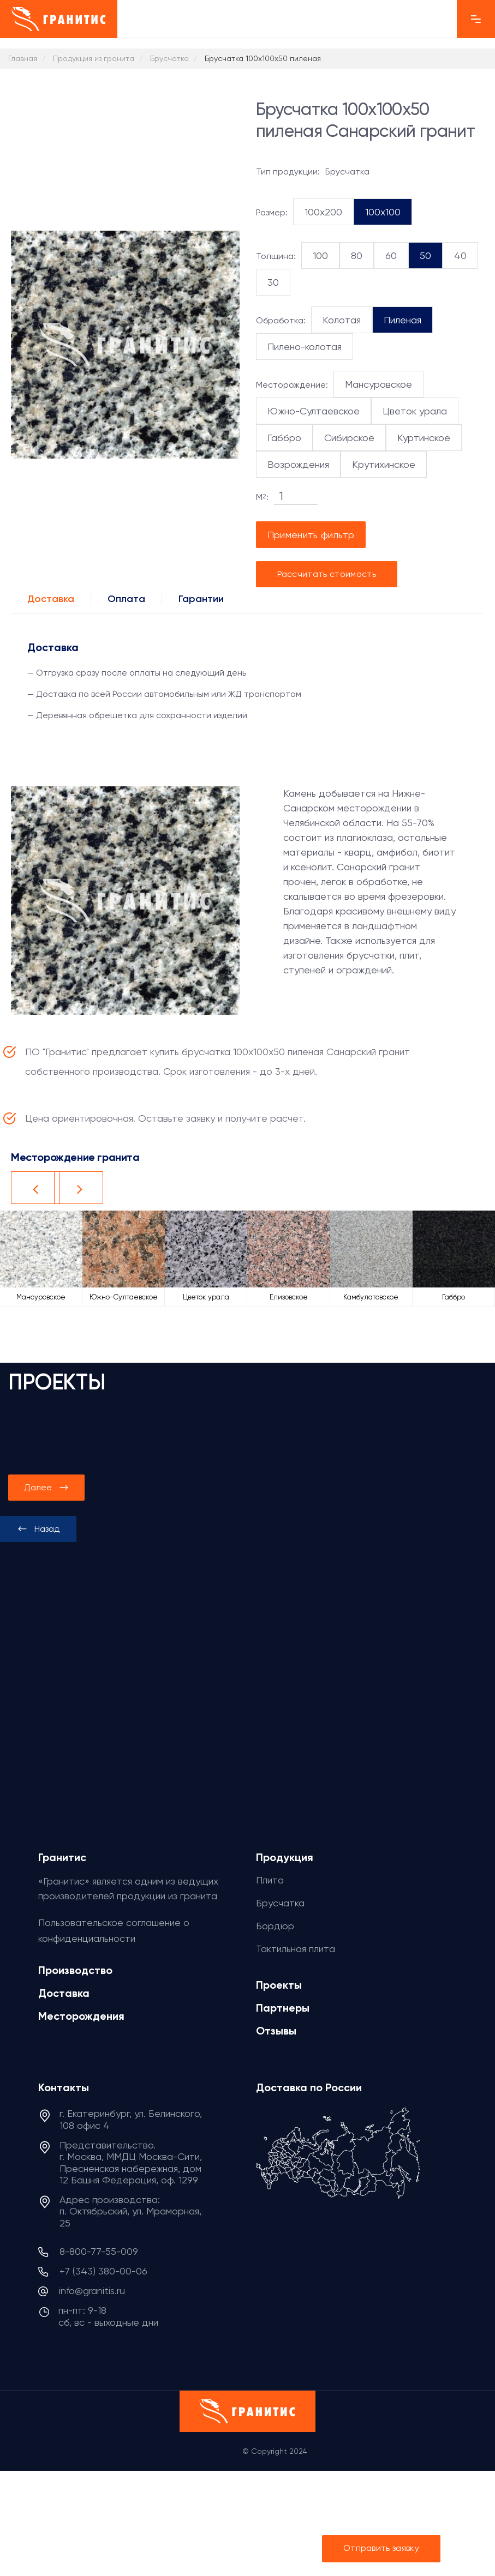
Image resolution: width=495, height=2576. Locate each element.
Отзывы (276, 2030)
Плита (270, 1880)
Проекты (279, 1984)
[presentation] (38, 1529)
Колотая (342, 320)
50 (425, 255)
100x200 (323, 212)
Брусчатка (280, 1903)
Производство (75, 1970)
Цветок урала (415, 411)
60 (391, 255)
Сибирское (349, 437)
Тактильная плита (295, 1948)
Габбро (284, 437)
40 (460, 255)
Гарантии (201, 599)
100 (320, 255)
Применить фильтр (311, 534)
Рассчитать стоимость (326, 574)
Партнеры (282, 2007)
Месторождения (81, 2016)
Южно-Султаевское (313, 411)
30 (273, 282)
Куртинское (423, 437)
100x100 (383, 212)
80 (356, 255)
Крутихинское (383, 464)
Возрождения (298, 464)
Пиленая (402, 320)
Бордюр (275, 1925)
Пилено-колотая (304, 346)
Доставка (50, 599)
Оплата (126, 599)
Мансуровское (378, 384)
